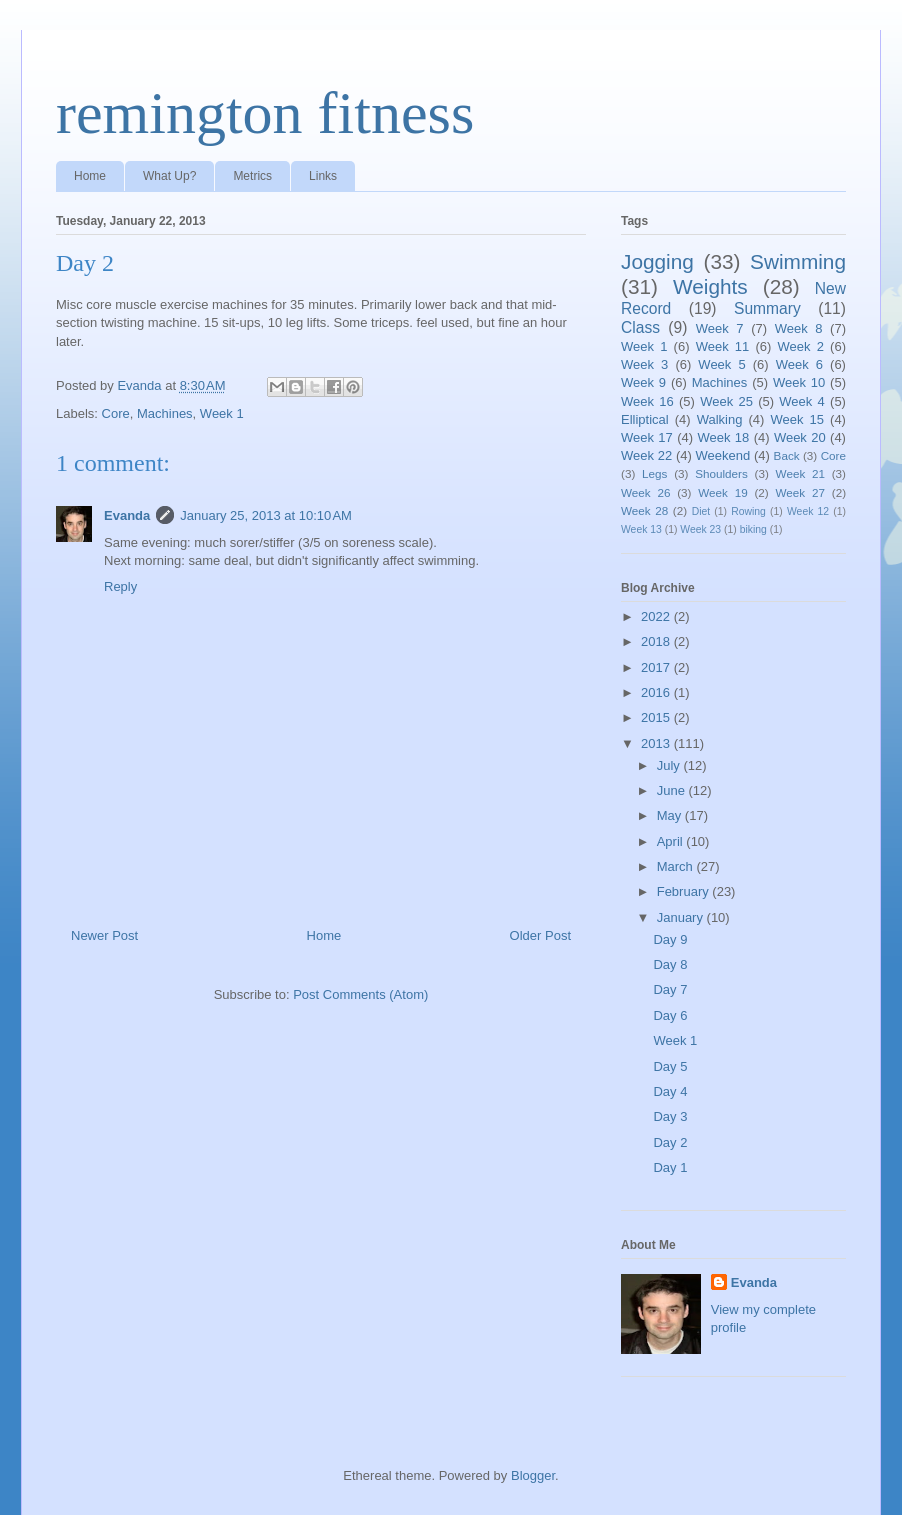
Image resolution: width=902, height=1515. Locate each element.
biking (753, 529)
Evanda (127, 515)
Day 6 (670, 1015)
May (671, 815)
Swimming (798, 261)
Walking (720, 419)
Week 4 (802, 401)
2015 (657, 717)
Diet (701, 511)
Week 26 (645, 492)
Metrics (252, 176)
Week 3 (644, 364)
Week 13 (641, 529)
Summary (767, 308)
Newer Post (104, 935)
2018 (657, 641)
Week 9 (643, 382)
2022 (657, 616)
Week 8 (799, 328)
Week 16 (647, 401)
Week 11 (723, 346)
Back (787, 455)
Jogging (657, 261)
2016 (657, 692)
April (672, 841)
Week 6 (799, 364)
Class (640, 327)
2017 (657, 667)
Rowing (748, 511)
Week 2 (801, 346)
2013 (657, 743)
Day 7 (670, 989)
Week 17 (647, 437)
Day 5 (670, 1066)
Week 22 (646, 455)
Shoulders (721, 473)
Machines (165, 413)
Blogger (533, 1475)
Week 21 (800, 473)
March (677, 866)
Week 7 (720, 328)
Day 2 (670, 1142)
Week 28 (644, 510)
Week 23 (700, 529)
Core (116, 413)
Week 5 (721, 364)
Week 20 (800, 437)
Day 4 (670, 1091)
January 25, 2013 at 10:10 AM (266, 515)
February (685, 891)
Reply (120, 586)
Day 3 (670, 1116)
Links (323, 176)
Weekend (723, 455)
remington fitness (265, 113)
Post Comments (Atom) (360, 994)
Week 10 (799, 382)
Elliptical (645, 419)
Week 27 (800, 492)
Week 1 (222, 413)
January (682, 917)
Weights (710, 286)
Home (90, 176)
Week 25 (726, 401)
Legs (654, 473)
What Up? (169, 176)
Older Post (540, 935)
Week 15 (797, 419)
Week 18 (723, 437)
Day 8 (670, 964)
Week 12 (808, 511)
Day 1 (670, 1167)
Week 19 (722, 492)
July (670, 765)
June (673, 790)
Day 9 (670, 939)
